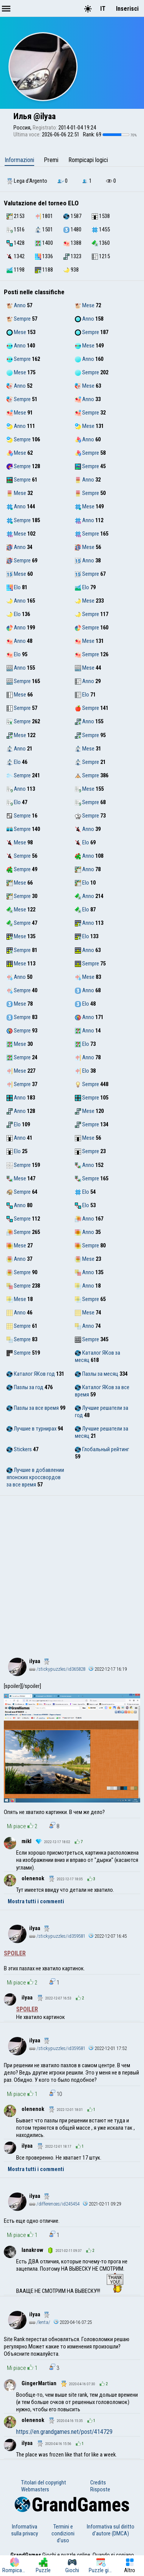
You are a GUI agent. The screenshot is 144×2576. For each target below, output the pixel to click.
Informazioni (19, 160)
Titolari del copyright (43, 2482)
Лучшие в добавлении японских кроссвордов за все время (35, 1477)
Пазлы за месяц (96, 1373)
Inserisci (127, 8)
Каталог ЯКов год (31, 1373)
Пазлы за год (25, 1387)
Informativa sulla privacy (24, 2530)
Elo (14, 587)
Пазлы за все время (33, 1407)
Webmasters (35, 2489)
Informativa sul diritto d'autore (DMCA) (110, 2530)
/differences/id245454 (54, 2204)
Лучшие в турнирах (31, 1428)
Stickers (19, 1449)
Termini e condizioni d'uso (62, 2533)
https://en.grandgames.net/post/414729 (64, 2431)
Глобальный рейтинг (102, 1449)
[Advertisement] (72, 1571)
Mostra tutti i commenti (36, 1901)
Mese (84, 305)
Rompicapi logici (88, 160)
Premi (51, 160)
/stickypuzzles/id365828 (57, 1669)
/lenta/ (39, 2322)
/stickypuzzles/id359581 (57, 1936)
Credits (98, 2482)
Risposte (100, 2489)
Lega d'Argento (27, 180)
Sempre (19, 318)
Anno (16, 305)
